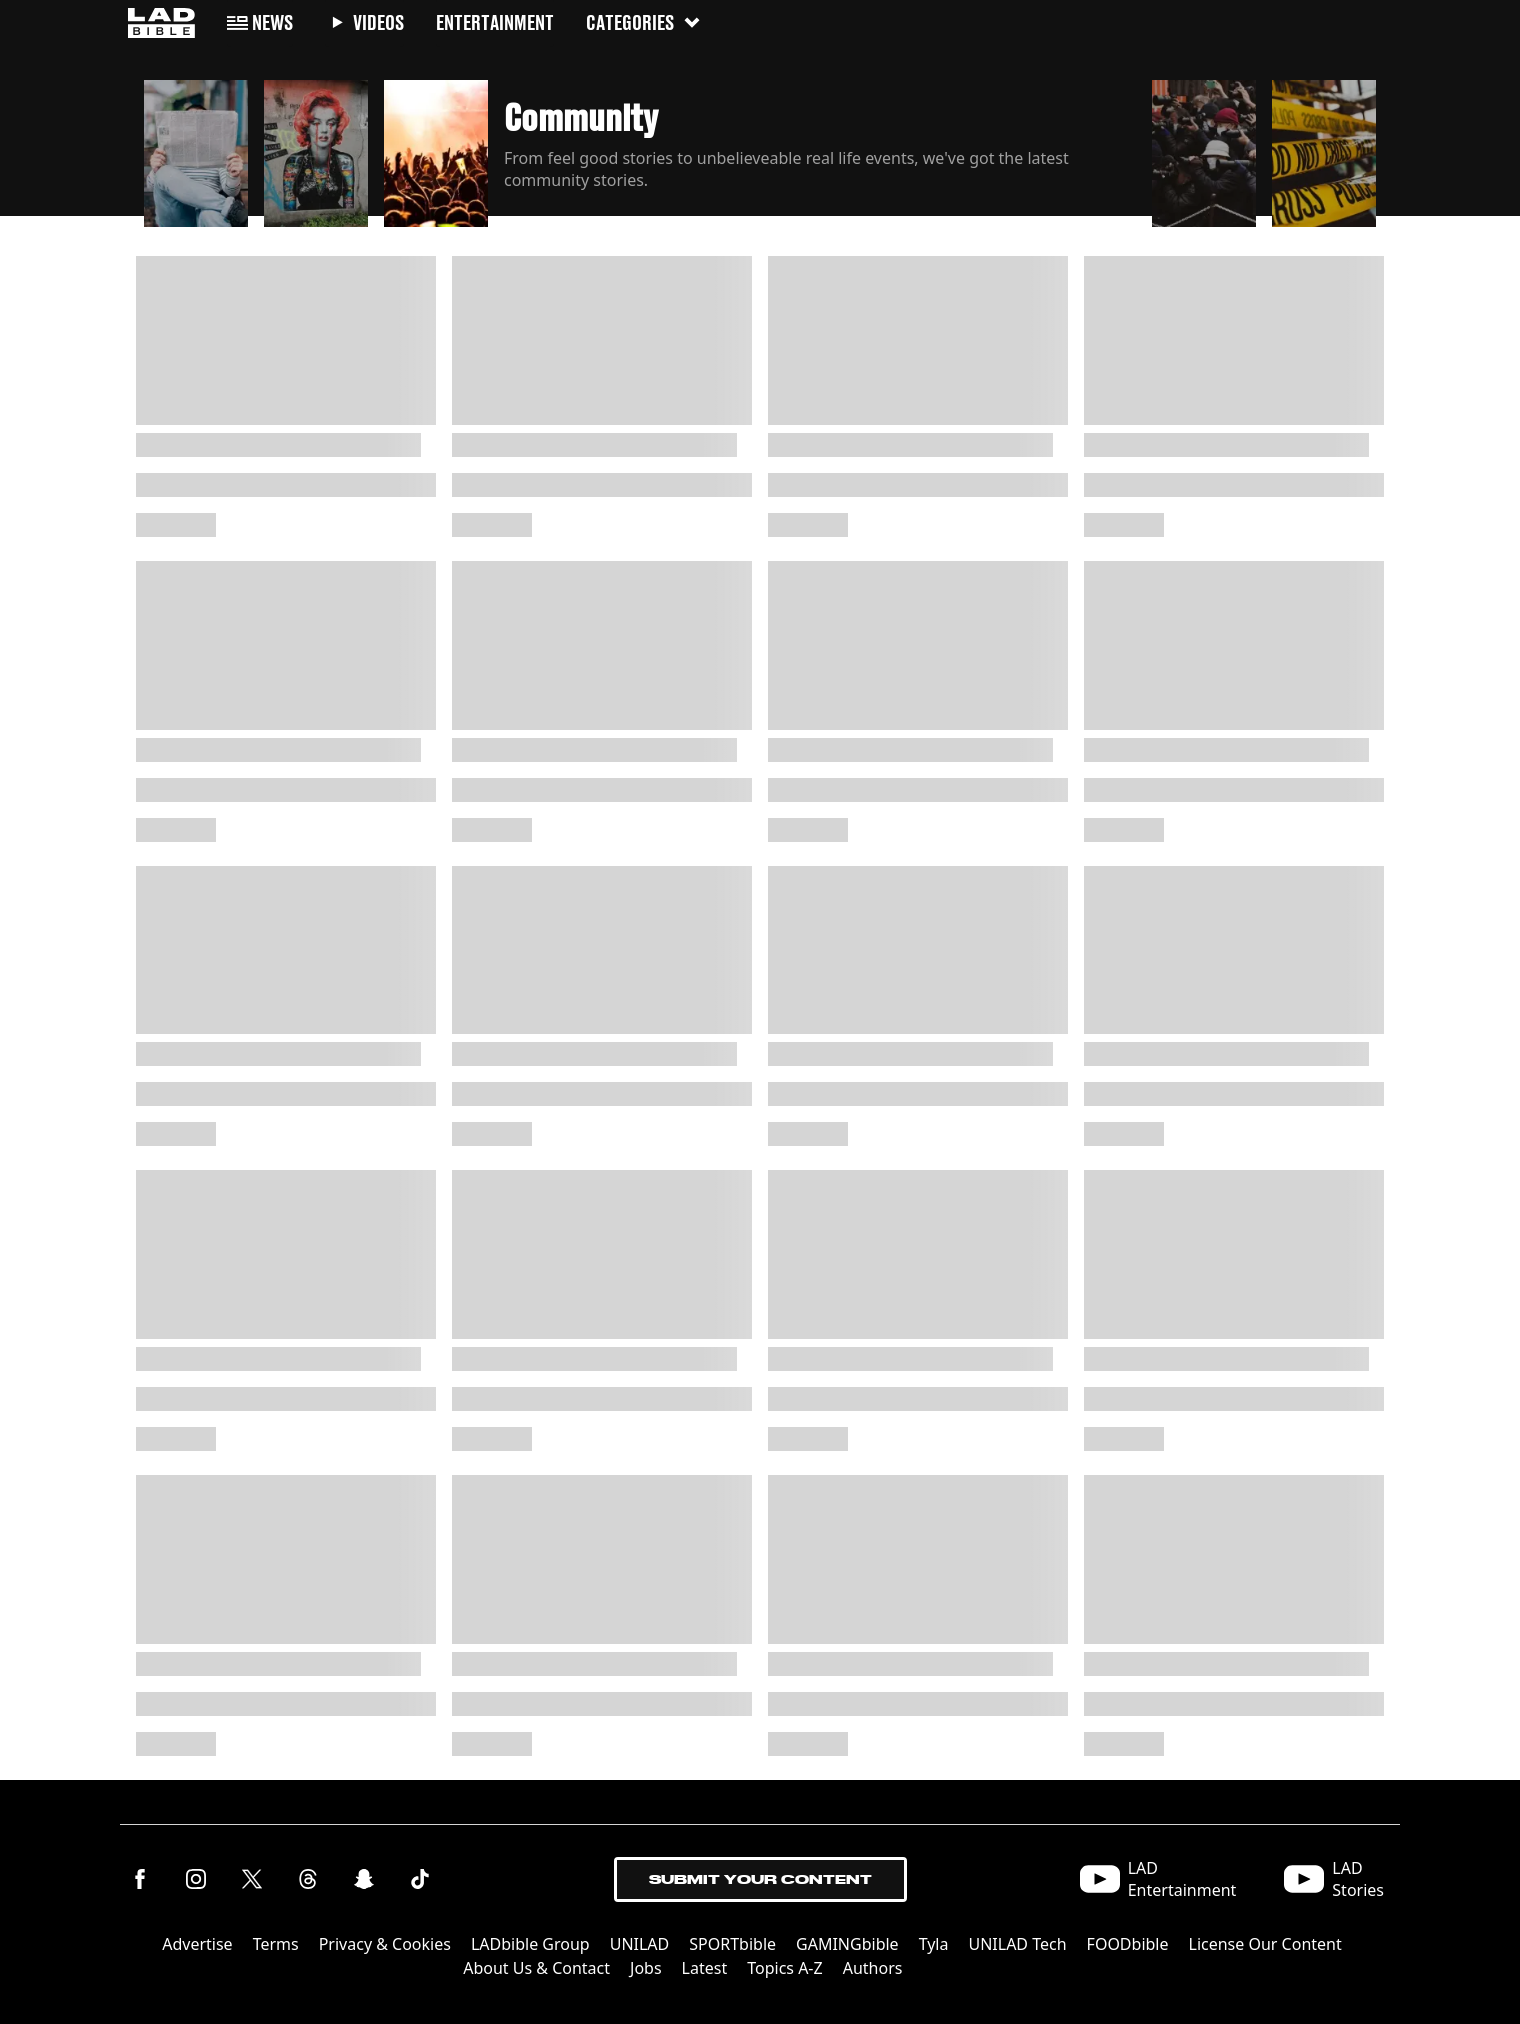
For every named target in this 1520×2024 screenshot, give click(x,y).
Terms (276, 1944)
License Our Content (1265, 1944)
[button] (196, 148)
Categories (644, 22)
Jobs (646, 1968)
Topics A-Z (784, 1968)
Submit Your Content (760, 1879)
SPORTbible (732, 1944)
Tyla (934, 1944)
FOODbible (1128, 1944)
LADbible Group (530, 1944)
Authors (873, 1968)
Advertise (197, 1944)
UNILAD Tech (1017, 1944)
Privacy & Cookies (385, 1944)
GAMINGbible (847, 1944)
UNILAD (640, 1944)
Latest (705, 1968)
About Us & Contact (536, 1968)
